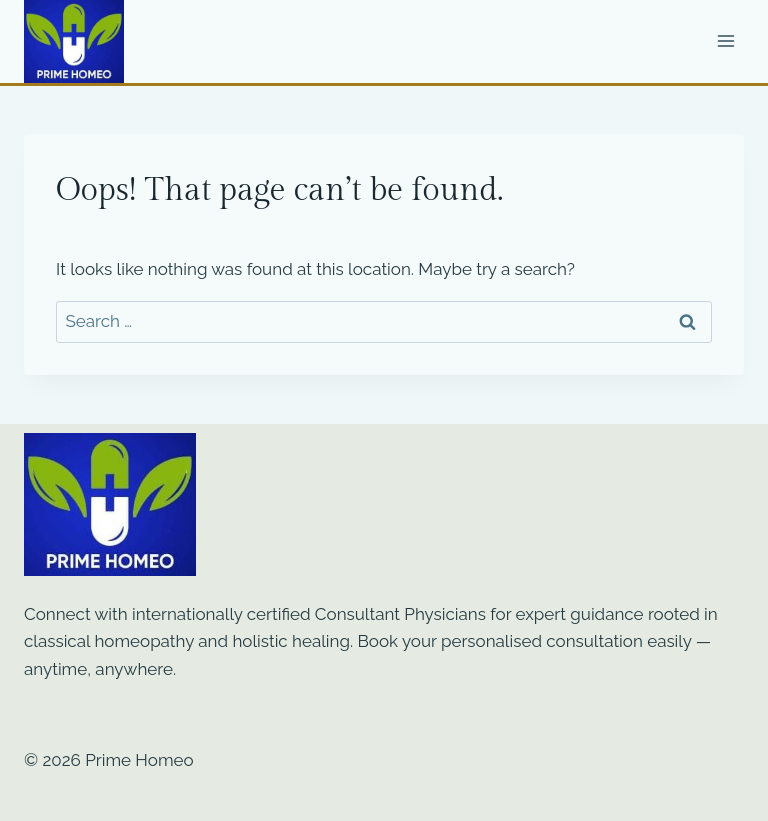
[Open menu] (725, 41)
